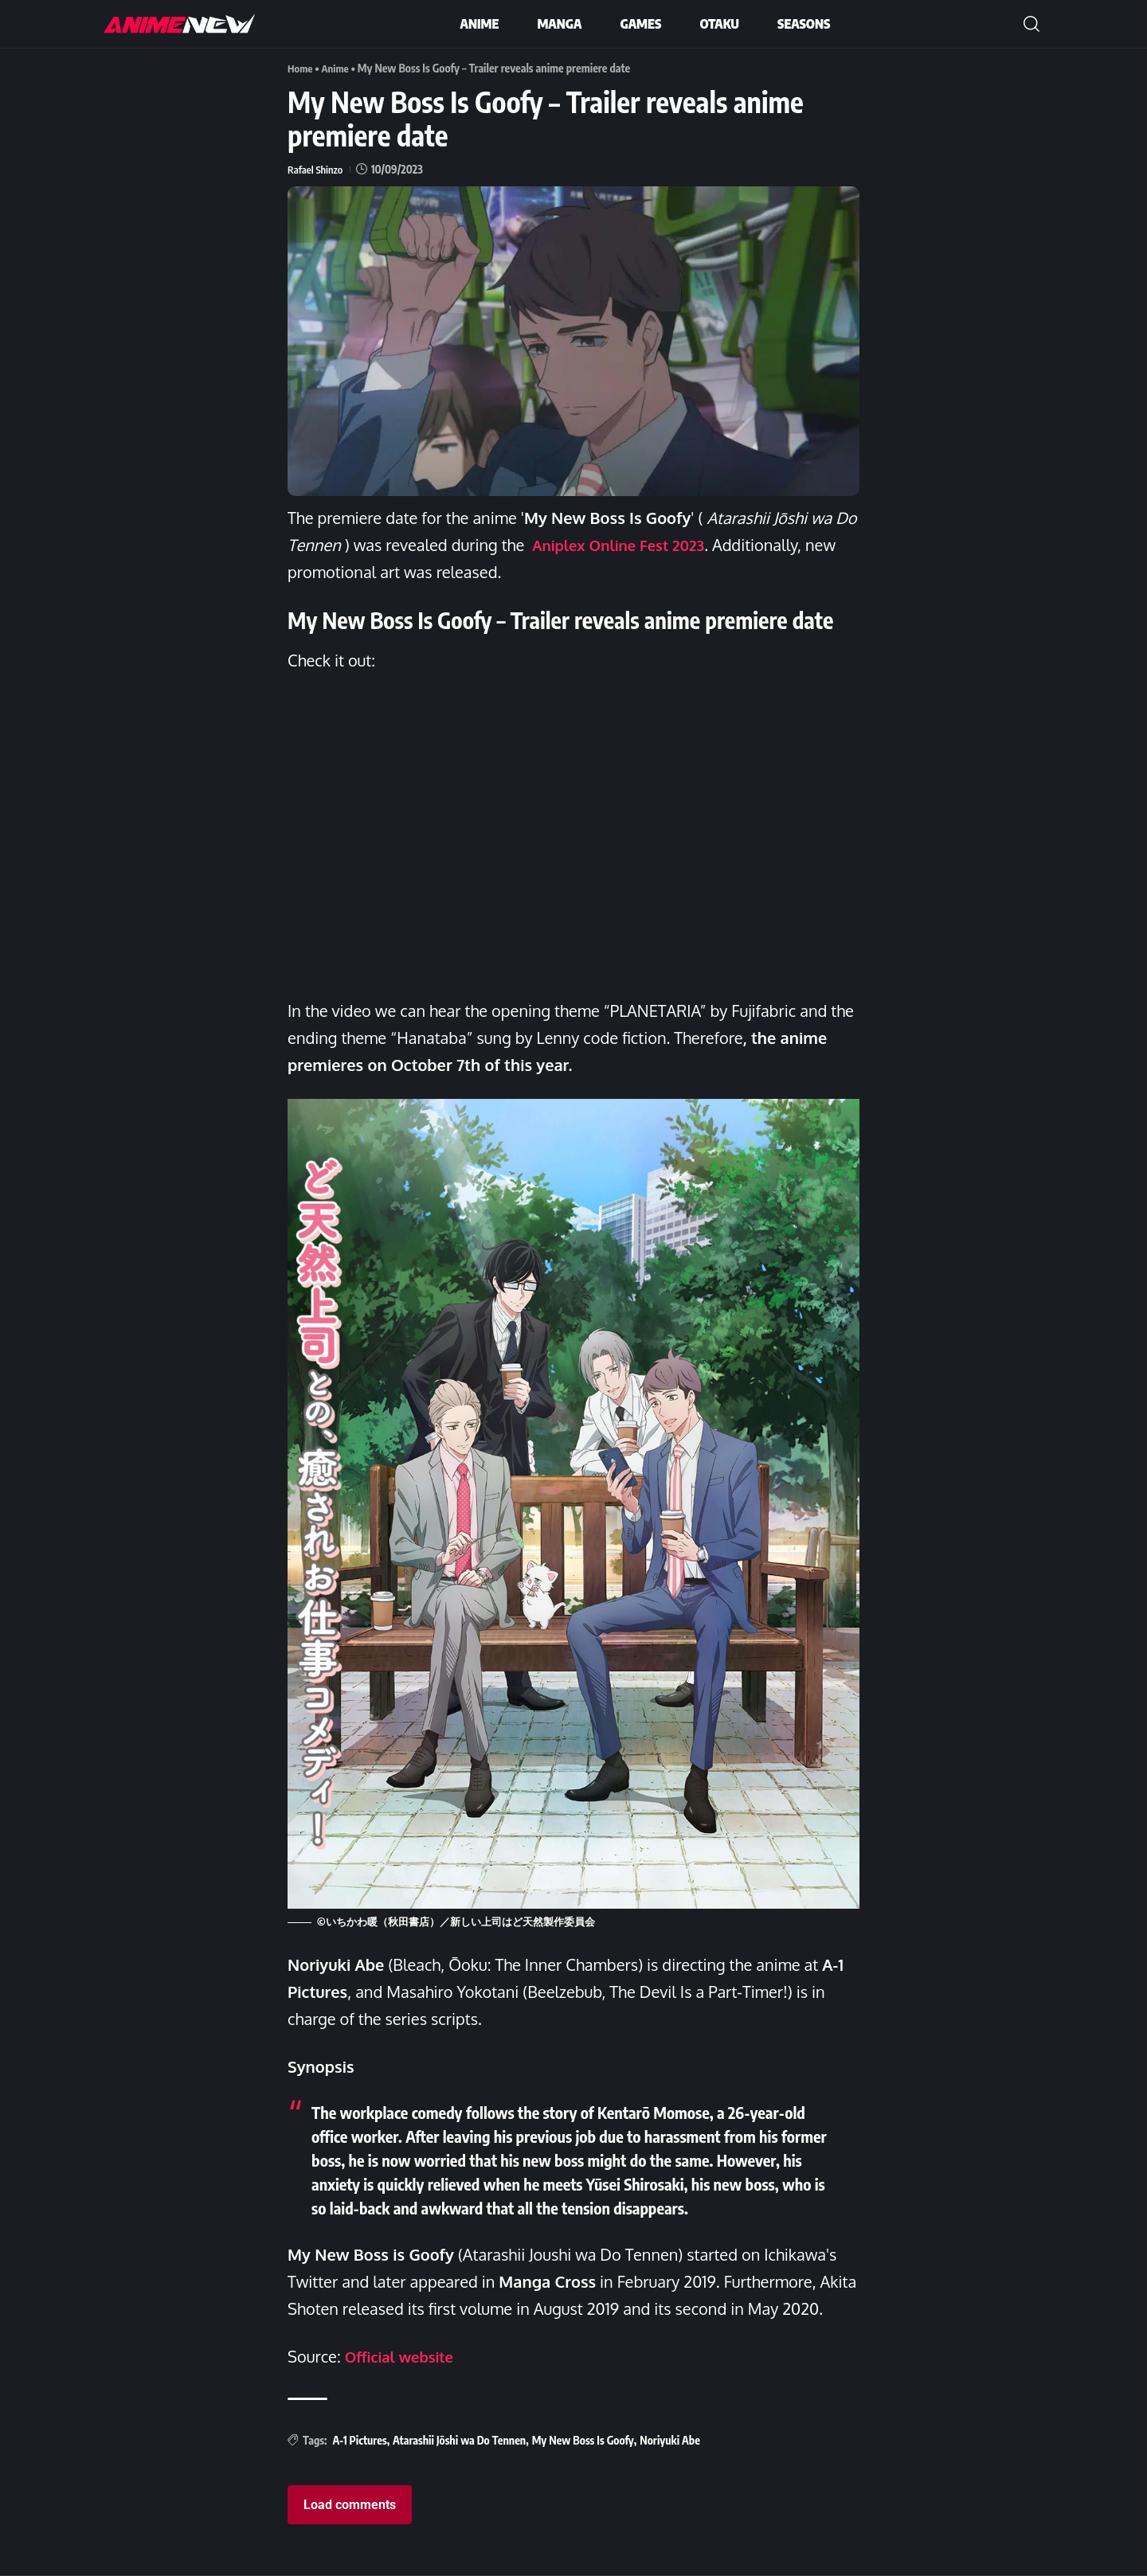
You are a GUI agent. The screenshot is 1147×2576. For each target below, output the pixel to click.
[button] (1031, 23)
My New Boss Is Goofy (583, 2439)
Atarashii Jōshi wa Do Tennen (459, 2439)
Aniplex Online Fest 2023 (625, 544)
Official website (404, 2355)
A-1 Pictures (359, 2439)
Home (301, 68)
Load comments (349, 2504)
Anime (338, 68)
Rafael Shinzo (317, 168)
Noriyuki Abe (670, 2439)
